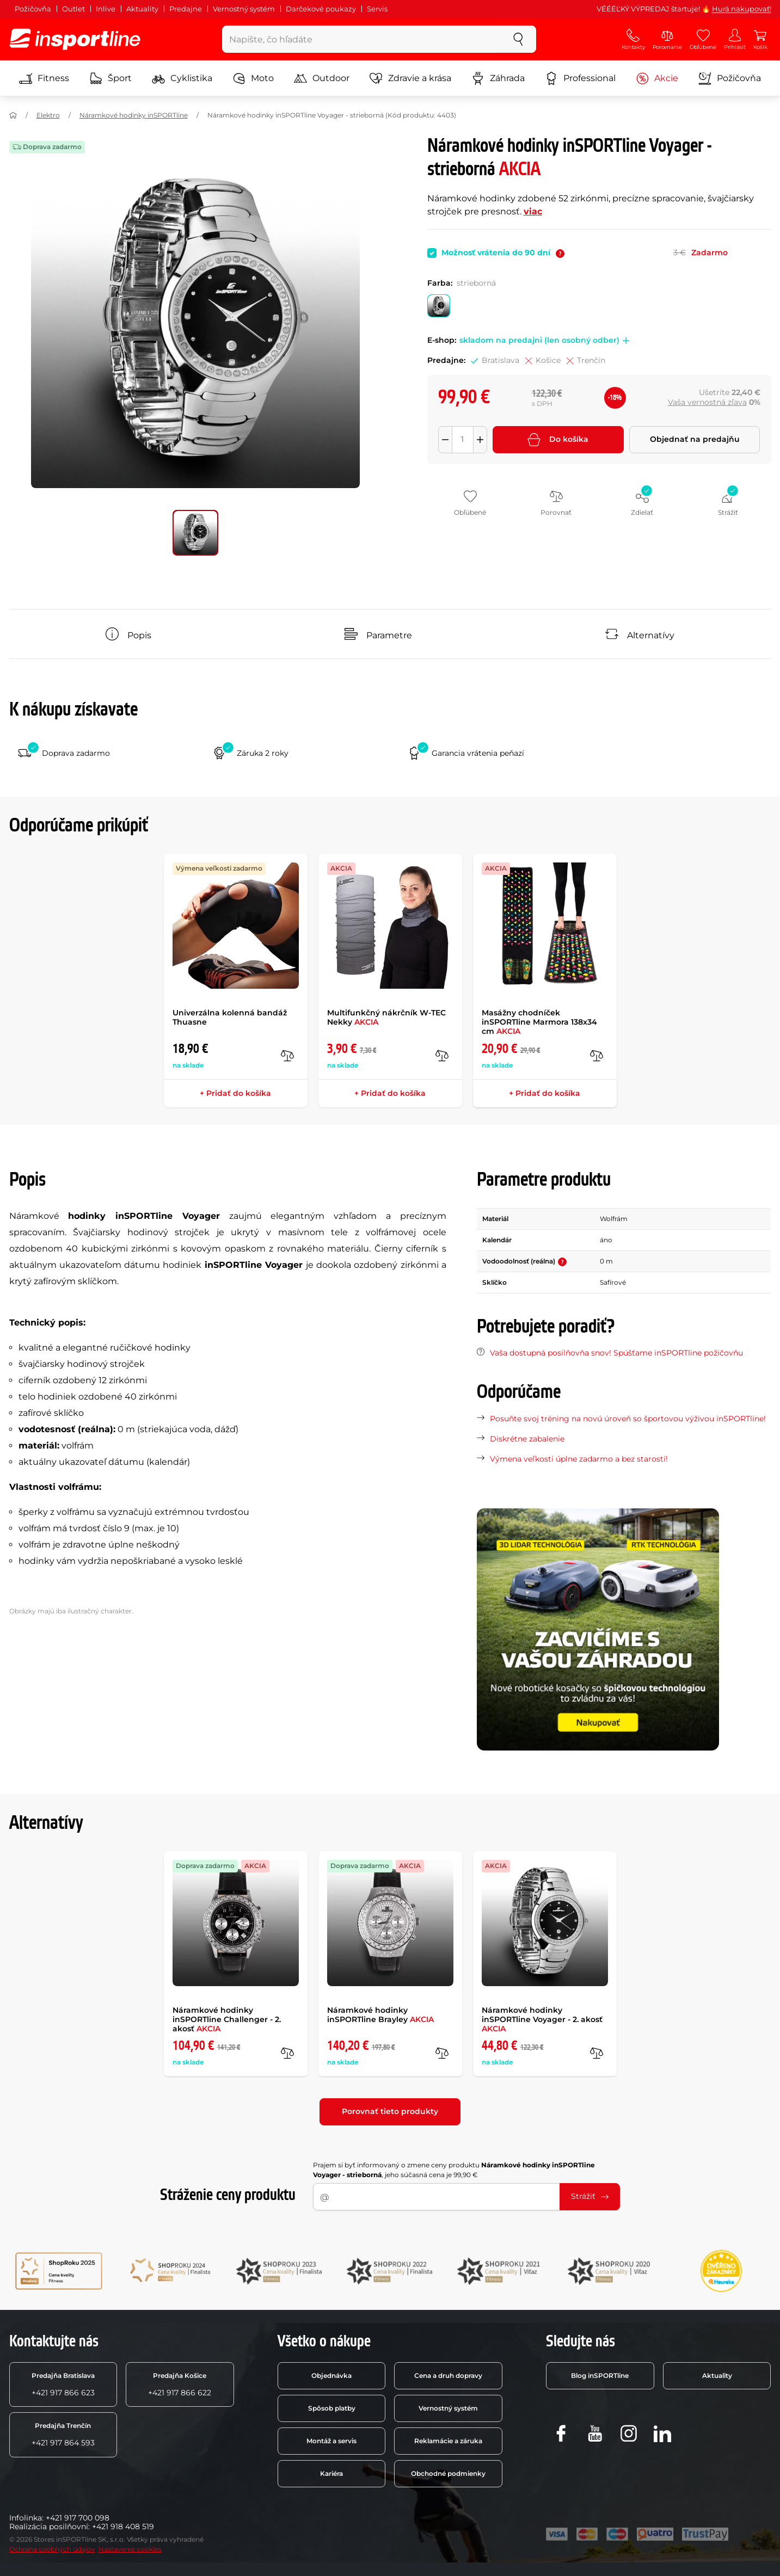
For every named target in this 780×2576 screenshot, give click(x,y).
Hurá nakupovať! (741, 8)
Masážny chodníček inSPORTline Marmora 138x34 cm (539, 1022)
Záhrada (498, 78)
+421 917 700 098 (77, 2518)
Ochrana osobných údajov (52, 2549)
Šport (110, 78)
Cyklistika (182, 78)
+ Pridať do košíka (235, 1093)
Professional (580, 78)
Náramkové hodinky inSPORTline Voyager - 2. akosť (542, 2019)
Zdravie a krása (410, 78)
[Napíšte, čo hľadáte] (361, 39)
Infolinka (25, 2518)
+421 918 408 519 (123, 2526)
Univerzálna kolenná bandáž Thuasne (230, 1017)
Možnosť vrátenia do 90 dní (502, 252)
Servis (377, 8)
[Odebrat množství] (445, 439)
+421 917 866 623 (63, 2384)
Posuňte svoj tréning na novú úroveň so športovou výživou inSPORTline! (628, 1418)
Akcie (657, 78)
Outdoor (321, 78)
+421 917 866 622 (179, 2384)
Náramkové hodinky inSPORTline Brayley (380, 2014)
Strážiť (590, 2196)
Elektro (48, 115)
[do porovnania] (287, 1056)
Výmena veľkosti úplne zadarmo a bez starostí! (579, 1459)
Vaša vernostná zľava (707, 402)
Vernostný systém (244, 8)
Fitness (44, 78)
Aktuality (142, 8)
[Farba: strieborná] (438, 305)
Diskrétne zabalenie (527, 1439)
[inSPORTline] (75, 39)
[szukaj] (518, 39)
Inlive (105, 8)
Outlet (73, 8)
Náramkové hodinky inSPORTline (133, 115)
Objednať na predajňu (695, 439)
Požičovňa (33, 8)
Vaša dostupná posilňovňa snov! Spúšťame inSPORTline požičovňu (616, 1353)
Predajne (185, 8)
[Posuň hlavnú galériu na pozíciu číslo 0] (195, 533)
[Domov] (13, 115)
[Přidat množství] (480, 439)
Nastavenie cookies (130, 2549)
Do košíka (557, 439)
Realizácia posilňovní (48, 2526)
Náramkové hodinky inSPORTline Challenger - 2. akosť (227, 2019)
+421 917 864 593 (63, 2434)
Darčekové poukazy (321, 8)
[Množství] (463, 439)
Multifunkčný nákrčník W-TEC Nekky (386, 1017)
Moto (253, 78)
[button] (624, 340)
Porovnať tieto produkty (390, 2111)
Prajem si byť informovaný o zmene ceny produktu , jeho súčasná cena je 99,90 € (454, 2170)
